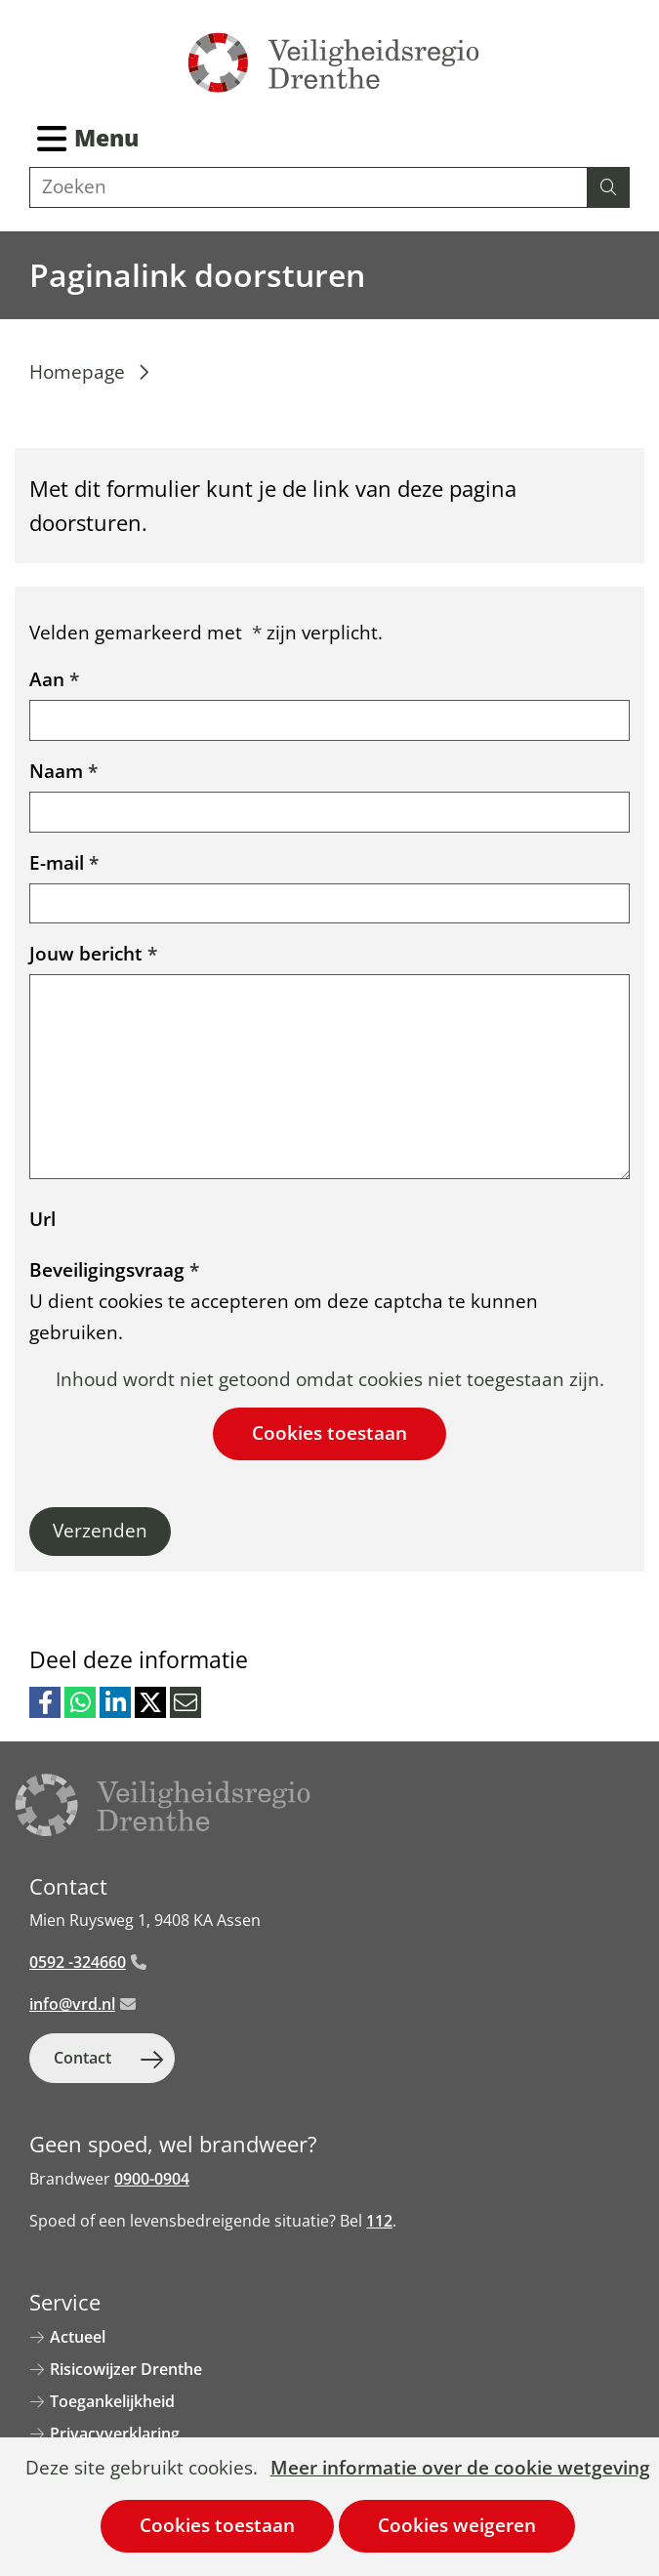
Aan (54, 679)
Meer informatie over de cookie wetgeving (460, 2468)
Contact (82, 2057)
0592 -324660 (87, 1962)
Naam (63, 771)
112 (379, 2220)
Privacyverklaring (115, 2433)
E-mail (64, 863)
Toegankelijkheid (112, 2401)
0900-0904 (151, 2178)
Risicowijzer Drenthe (126, 2369)
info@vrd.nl (82, 2004)
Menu (106, 137)
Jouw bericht (93, 953)
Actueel (77, 2337)
